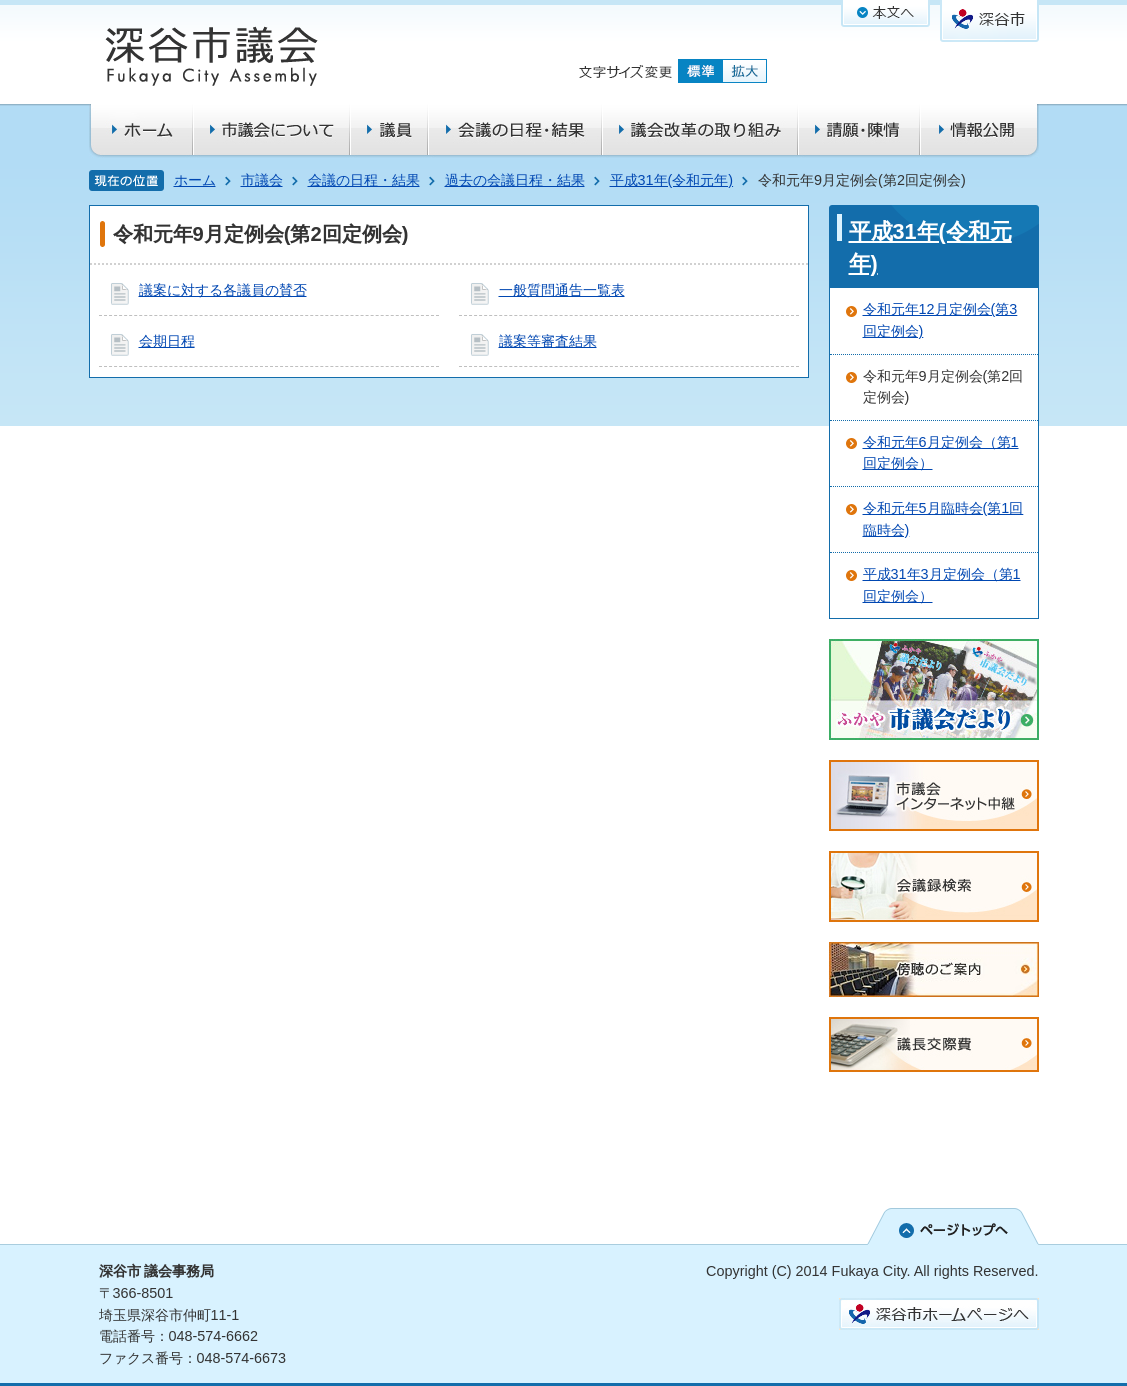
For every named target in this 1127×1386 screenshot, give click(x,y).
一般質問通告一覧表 (562, 290)
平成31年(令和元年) (672, 180)
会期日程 (167, 341)
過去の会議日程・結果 (515, 180)
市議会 (262, 180)
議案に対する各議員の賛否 (223, 290)
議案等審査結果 (548, 341)
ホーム (195, 180)
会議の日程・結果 (364, 180)
